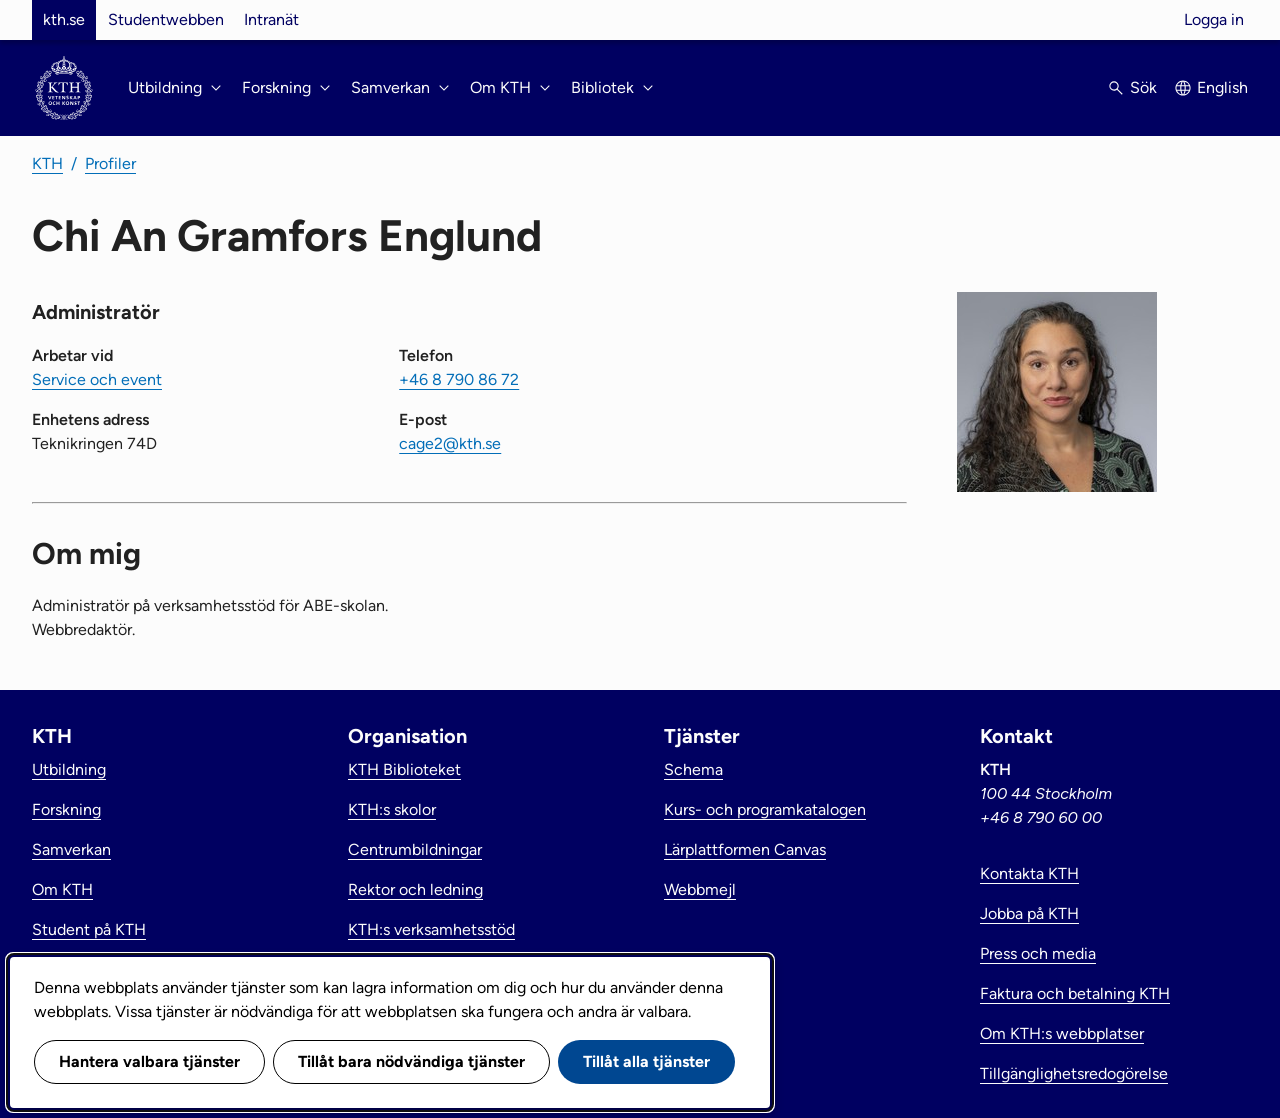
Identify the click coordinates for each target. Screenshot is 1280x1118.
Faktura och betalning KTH (1075, 993)
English (1222, 87)
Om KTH (62, 889)
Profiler (110, 163)
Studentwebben (166, 19)
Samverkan (71, 849)
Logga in (1214, 19)
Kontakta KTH (1029, 873)
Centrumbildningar (415, 849)
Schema (693, 769)
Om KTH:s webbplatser (1062, 1033)
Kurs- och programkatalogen (765, 809)
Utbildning (69, 769)
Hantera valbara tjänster (149, 1061)
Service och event (97, 379)
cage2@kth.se (450, 443)
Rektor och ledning (415, 889)
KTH (47, 163)
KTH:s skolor (392, 809)
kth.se (64, 19)
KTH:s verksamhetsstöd (431, 929)
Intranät (271, 19)
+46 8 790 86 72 (459, 379)
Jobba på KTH (1029, 913)
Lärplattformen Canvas (745, 849)
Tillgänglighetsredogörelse (1074, 1073)
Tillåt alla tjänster (646, 1061)
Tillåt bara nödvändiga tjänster (411, 1061)
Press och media (1038, 953)
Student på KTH (89, 929)
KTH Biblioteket (404, 769)
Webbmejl (700, 889)
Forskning (66, 809)
